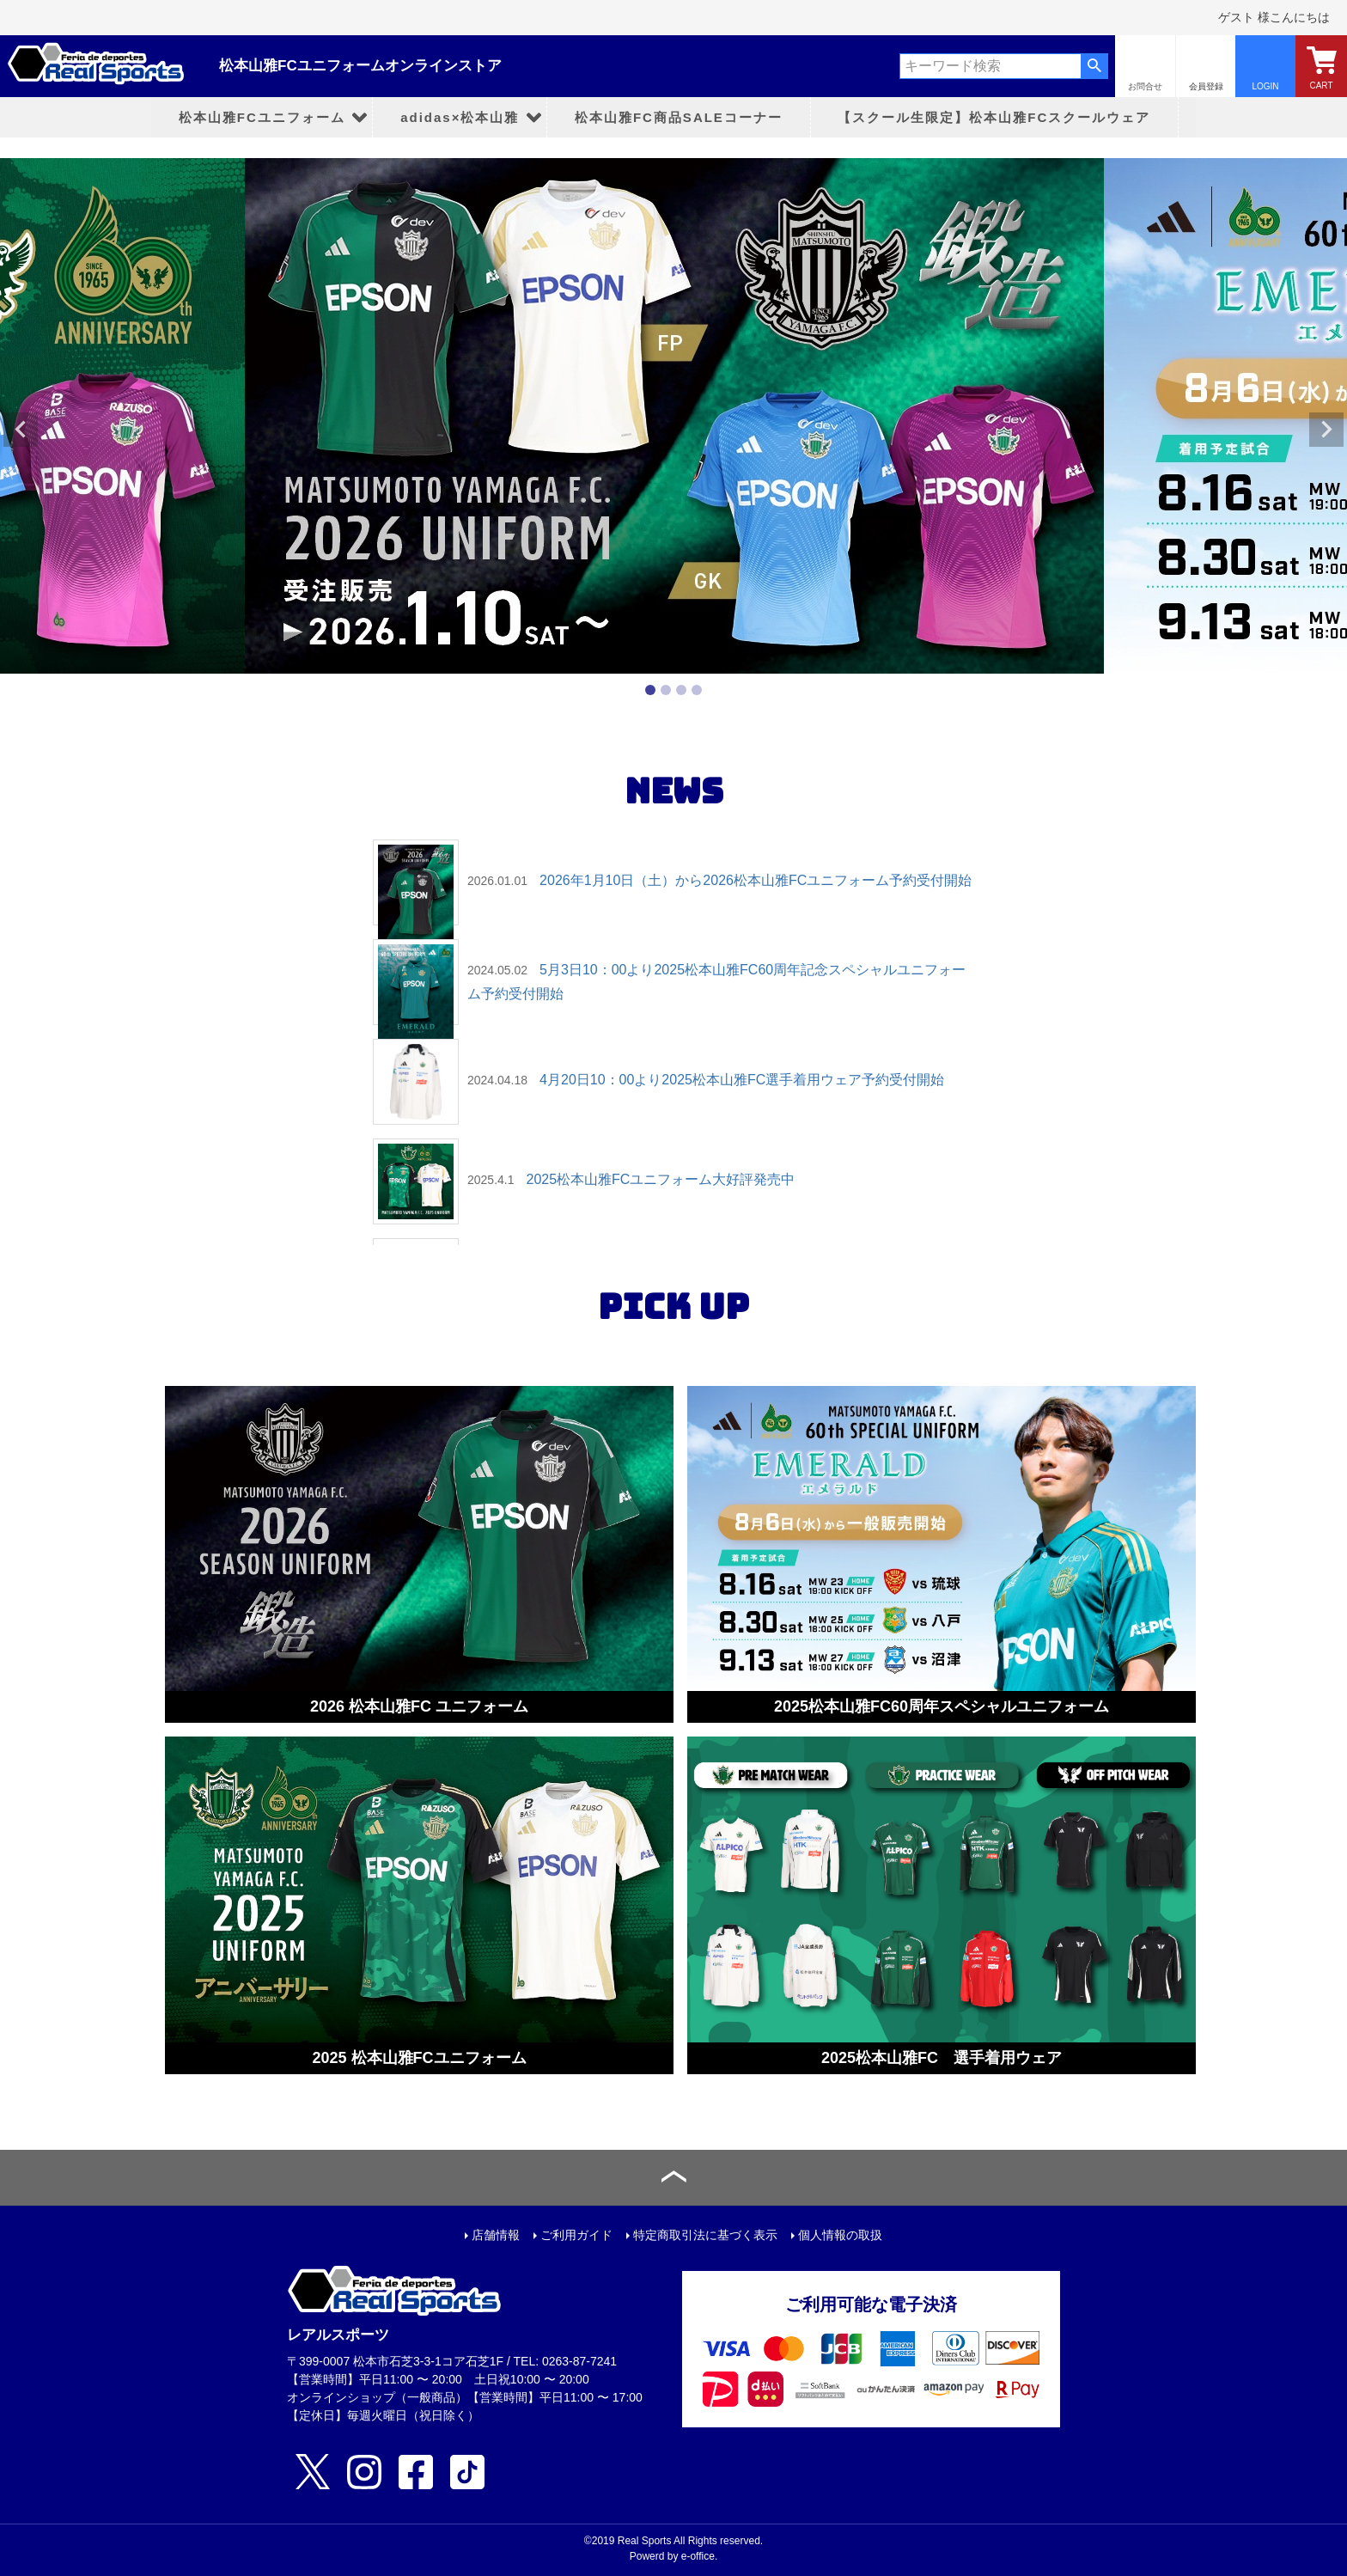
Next (1326, 429)
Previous (20, 429)
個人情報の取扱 (840, 2235)
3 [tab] (681, 690)
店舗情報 (496, 2235)
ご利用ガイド (576, 2235)
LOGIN (1265, 86)
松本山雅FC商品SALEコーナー (679, 117)
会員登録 (1206, 86)
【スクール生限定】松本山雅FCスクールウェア (994, 117)
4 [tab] (697, 690)
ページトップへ (673, 2178)
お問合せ (1145, 86)
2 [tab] (666, 690)
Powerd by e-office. (674, 2556)
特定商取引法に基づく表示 (705, 2235)
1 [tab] (650, 690)
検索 (1094, 66)
